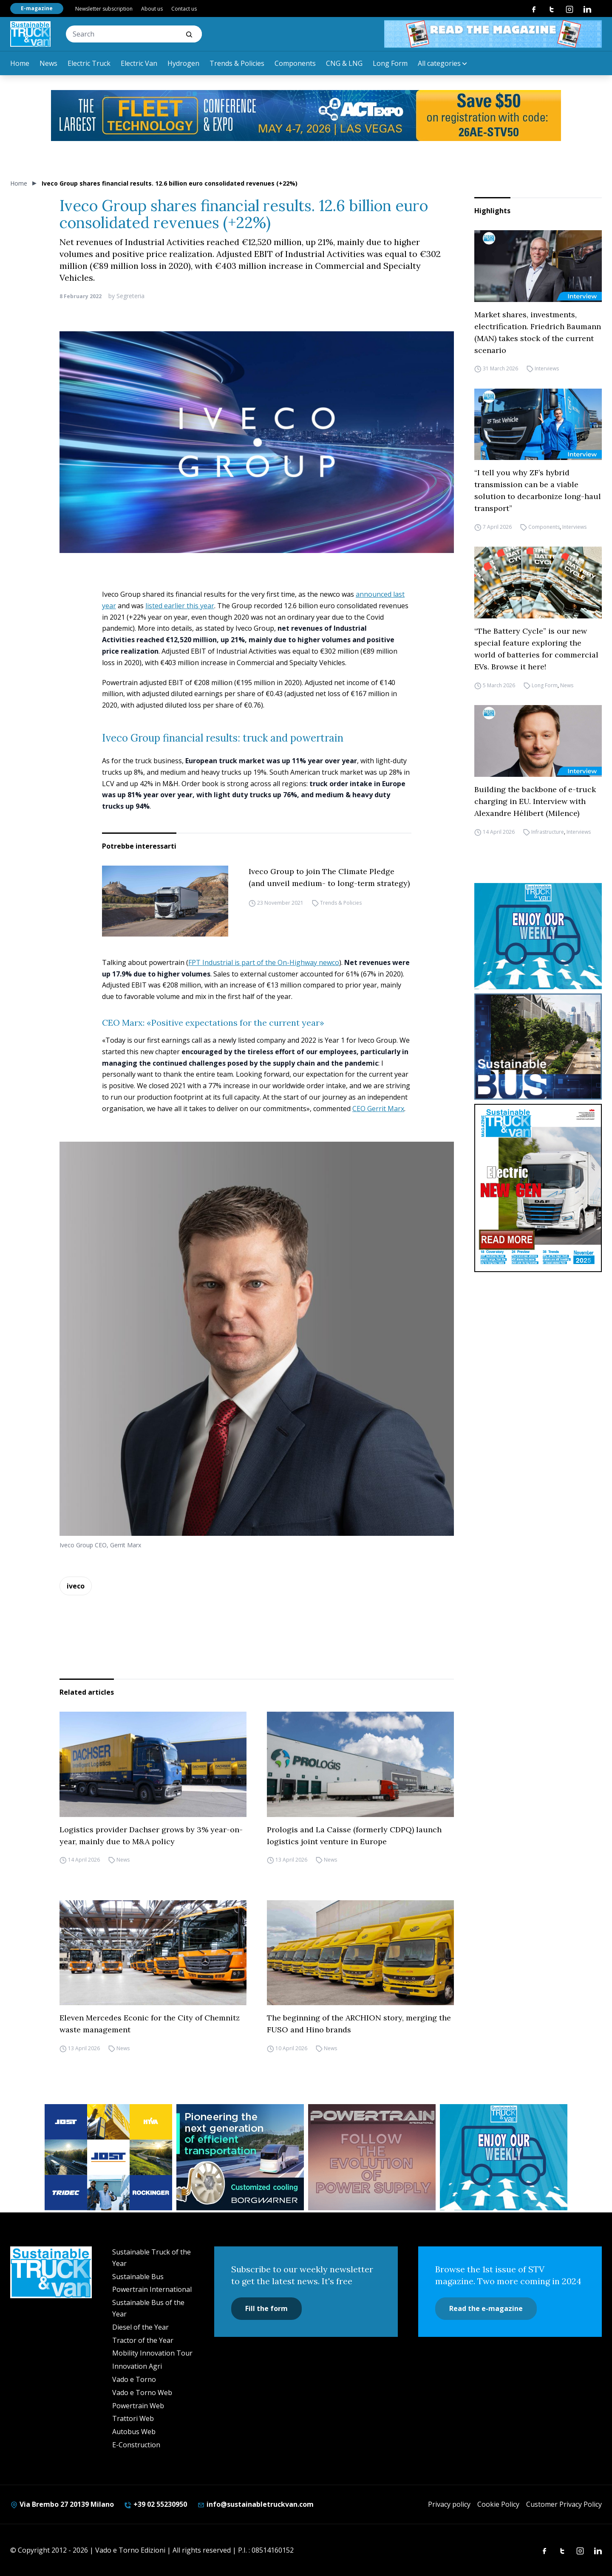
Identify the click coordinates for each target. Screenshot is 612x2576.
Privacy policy (449, 2504)
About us (152, 8)
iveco (76, 1586)
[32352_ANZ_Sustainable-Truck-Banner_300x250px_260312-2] (108, 2157)
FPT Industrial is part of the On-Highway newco (263, 962)
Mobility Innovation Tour (152, 2353)
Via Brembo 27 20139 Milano (62, 2504)
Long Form (390, 63)
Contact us (184, 8)
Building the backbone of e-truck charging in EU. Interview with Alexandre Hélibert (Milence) (535, 801)
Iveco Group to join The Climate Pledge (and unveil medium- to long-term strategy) (329, 877)
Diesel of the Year (140, 2327)
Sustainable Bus (138, 2276)
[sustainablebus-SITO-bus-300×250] (538, 1046)
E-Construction (136, 2444)
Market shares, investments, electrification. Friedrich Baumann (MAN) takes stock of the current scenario (537, 332)
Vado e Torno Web (142, 2392)
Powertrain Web (138, 2405)
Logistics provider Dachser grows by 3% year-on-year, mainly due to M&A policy (151, 1835)
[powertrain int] (372, 2157)
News (48, 63)
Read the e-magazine (486, 2308)
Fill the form (266, 2308)
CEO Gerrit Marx (378, 1108)
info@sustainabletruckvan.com (255, 2504)
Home (19, 63)
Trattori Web (133, 2418)
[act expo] (306, 115)
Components (295, 63)
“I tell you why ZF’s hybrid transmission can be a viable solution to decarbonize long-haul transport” (537, 490)
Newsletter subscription (104, 8)
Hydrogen (183, 63)
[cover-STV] (538, 1188)
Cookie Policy (498, 2504)
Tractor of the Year (142, 2340)
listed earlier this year (179, 605)
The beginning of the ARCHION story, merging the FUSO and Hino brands (359, 2023)
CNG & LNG (344, 63)
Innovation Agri (137, 2366)
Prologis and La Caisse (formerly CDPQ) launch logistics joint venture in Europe (354, 1835)
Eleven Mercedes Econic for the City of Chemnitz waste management (150, 2023)
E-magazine (37, 8)
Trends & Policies (237, 63)
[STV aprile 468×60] (493, 34)
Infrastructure (547, 831)
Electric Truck (89, 63)
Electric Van (139, 63)
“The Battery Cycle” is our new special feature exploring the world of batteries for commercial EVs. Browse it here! (536, 649)
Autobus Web (134, 2431)
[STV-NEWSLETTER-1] (538, 936)
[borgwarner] (240, 2157)
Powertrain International (152, 2289)
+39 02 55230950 (155, 2504)
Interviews (547, 368)
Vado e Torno (134, 2379)
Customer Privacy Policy (564, 2504)
